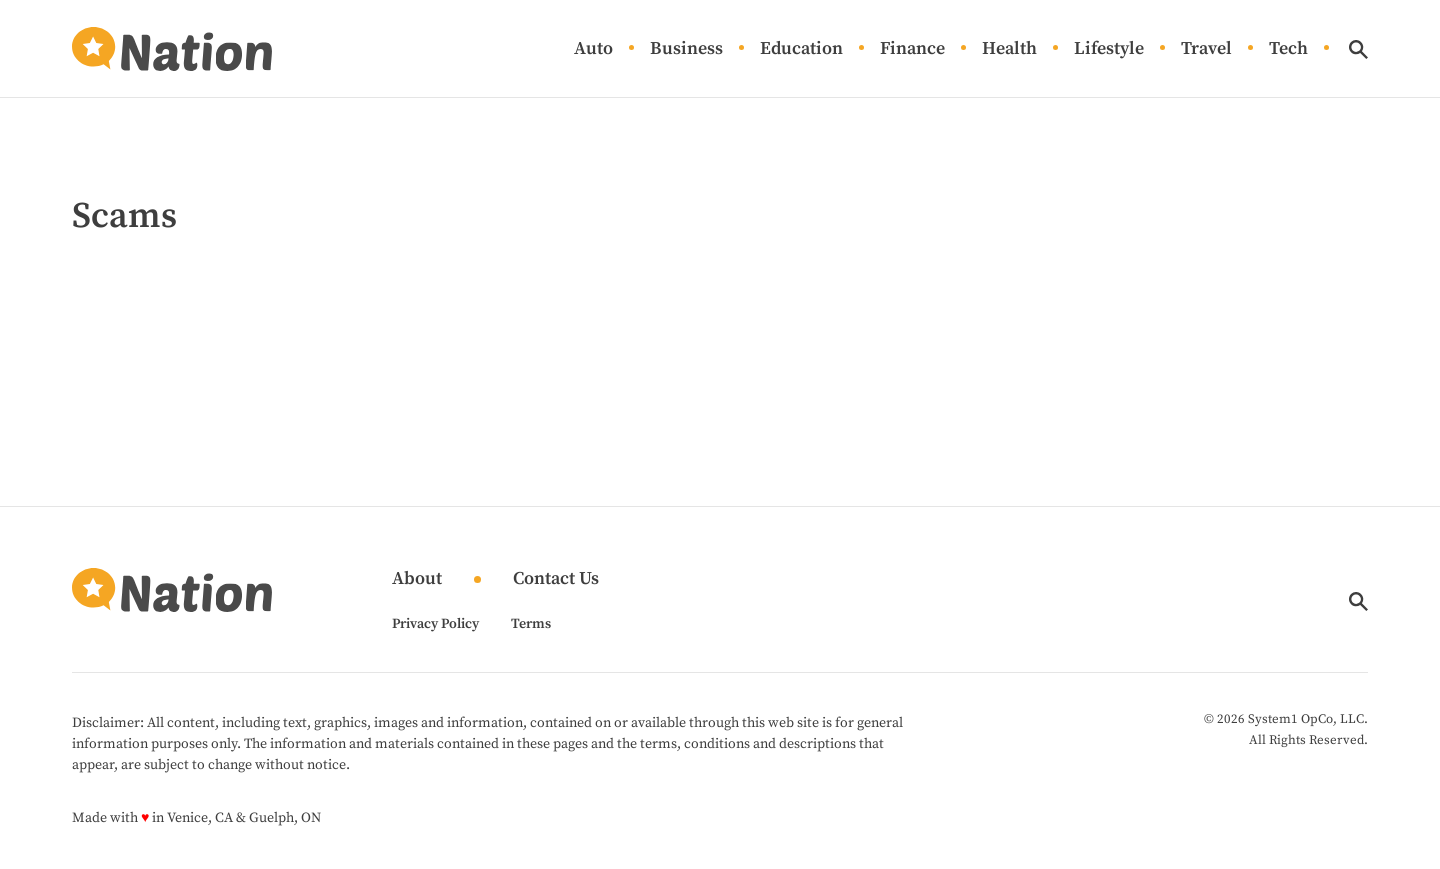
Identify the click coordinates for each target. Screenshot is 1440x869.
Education (801, 49)
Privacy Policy (435, 624)
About (417, 579)
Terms (531, 624)
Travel (1206, 49)
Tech (1288, 49)
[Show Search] (1358, 49)
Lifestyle (1109, 49)
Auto (593, 49)
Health (1009, 49)
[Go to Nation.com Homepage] (172, 49)
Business (686, 49)
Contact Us (556, 579)
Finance (912, 49)
